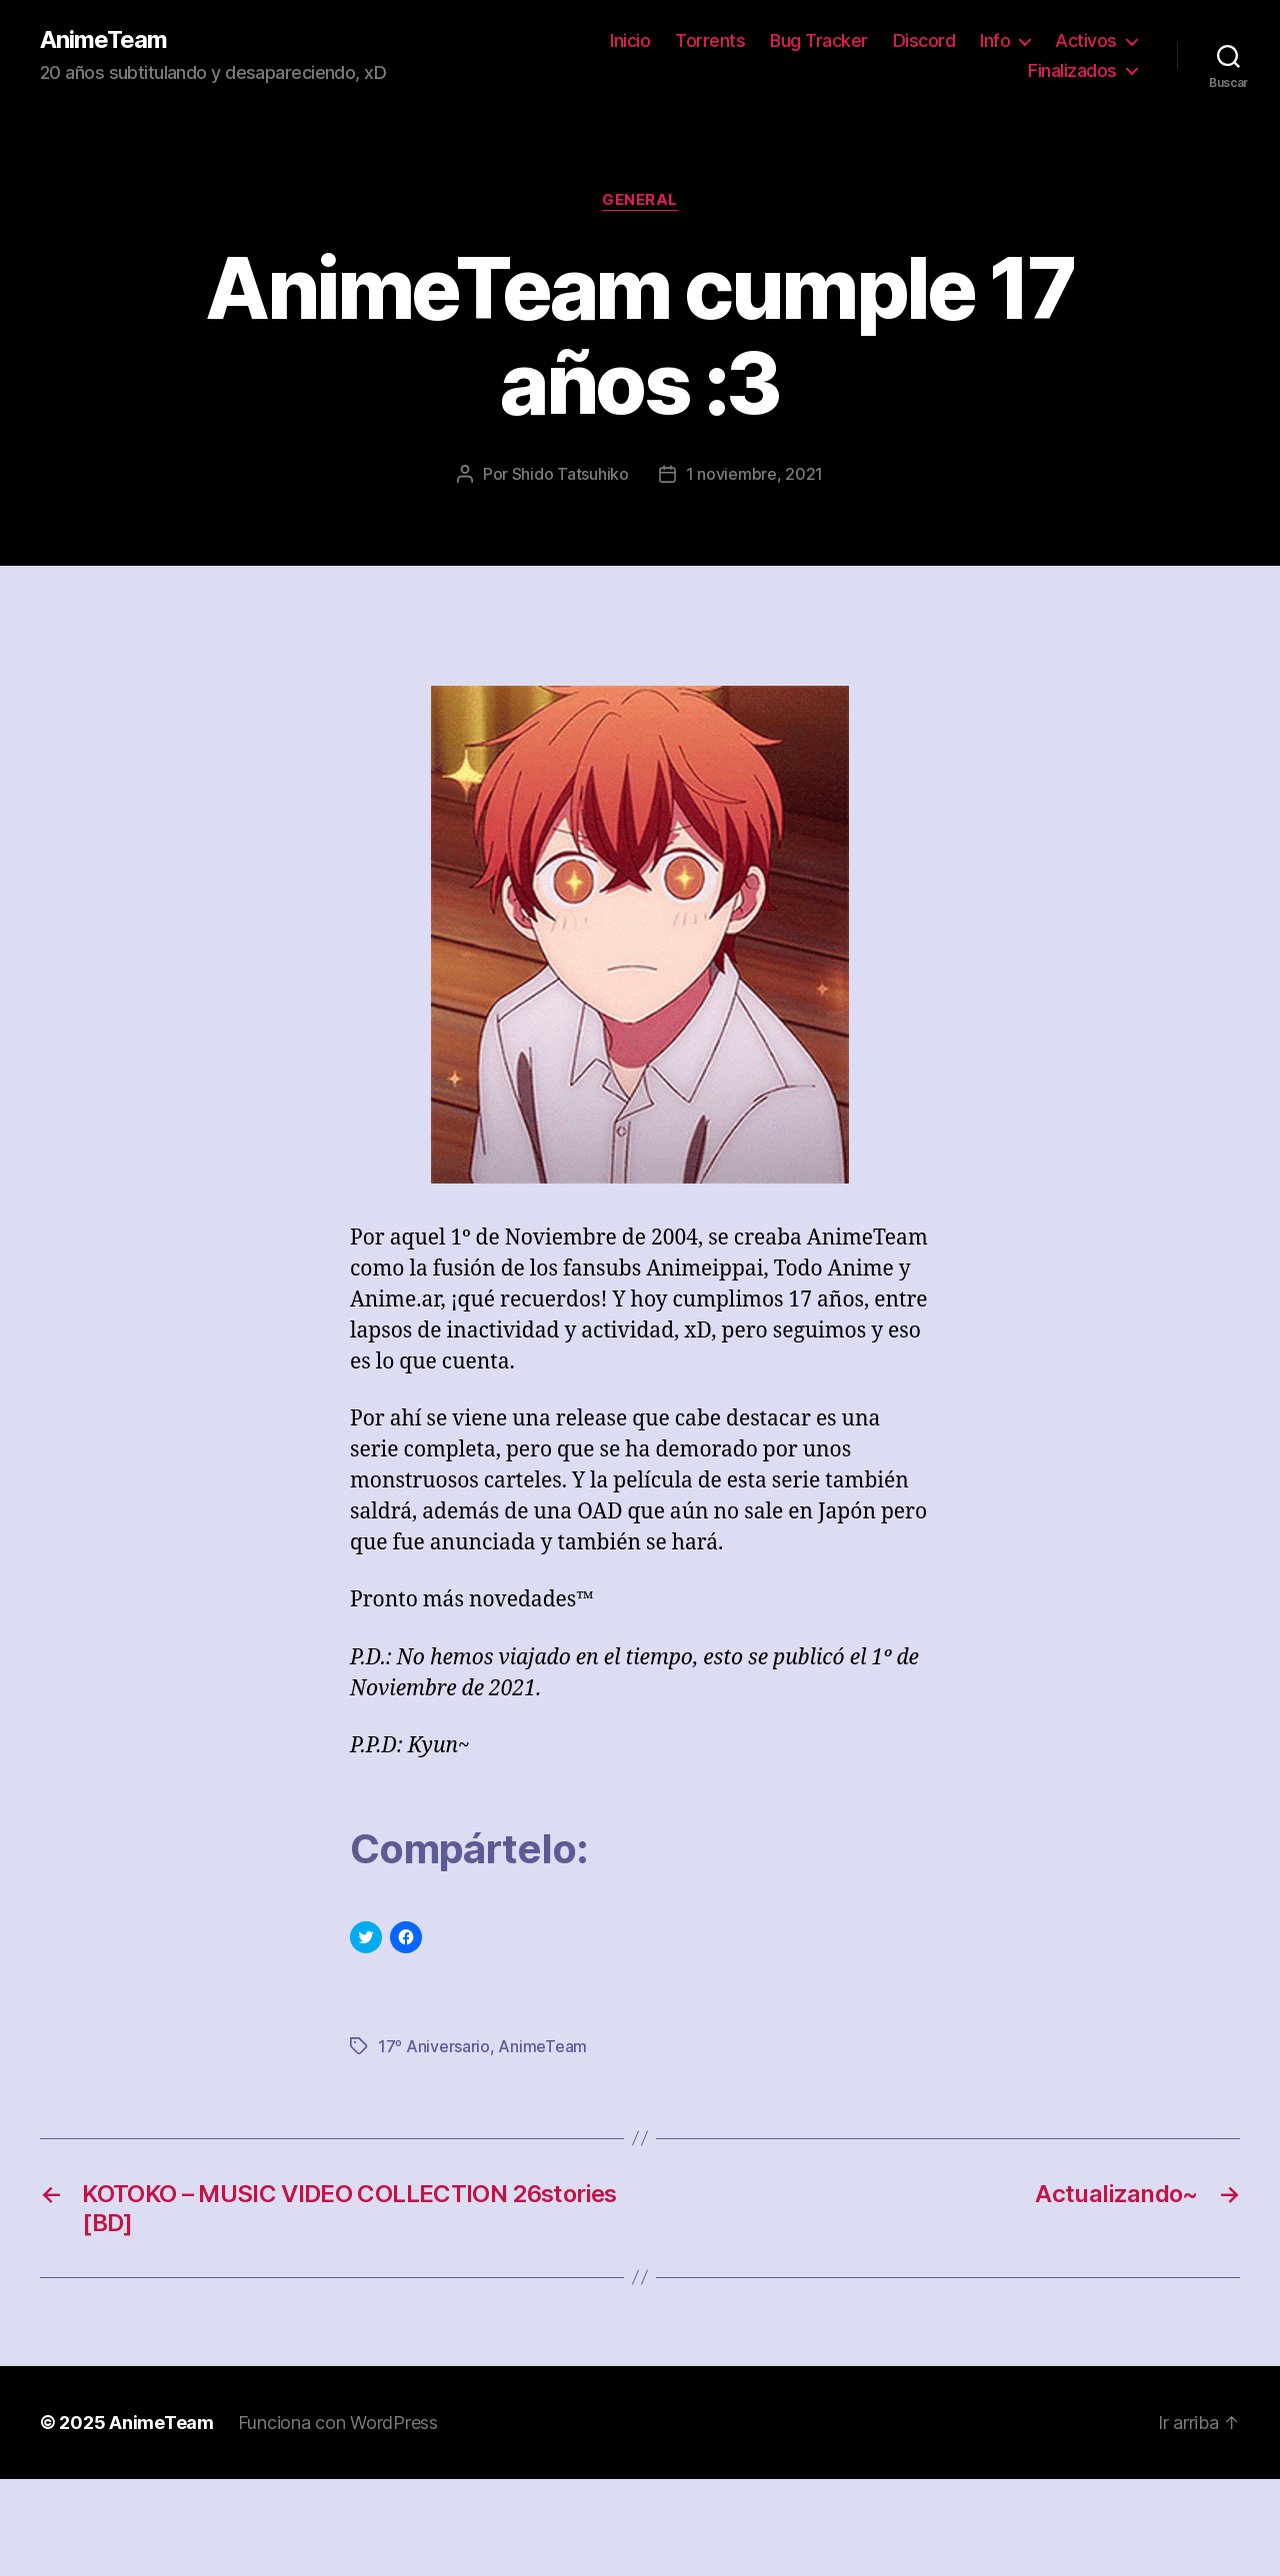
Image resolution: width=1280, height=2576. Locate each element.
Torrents (710, 40)
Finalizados (1072, 70)
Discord (924, 40)
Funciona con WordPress (338, 2422)
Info (995, 40)
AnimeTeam (103, 40)
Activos (1086, 40)
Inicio (630, 40)
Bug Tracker (819, 40)
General (640, 200)
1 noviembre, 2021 (754, 474)
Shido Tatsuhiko (570, 474)
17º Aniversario (434, 2046)
